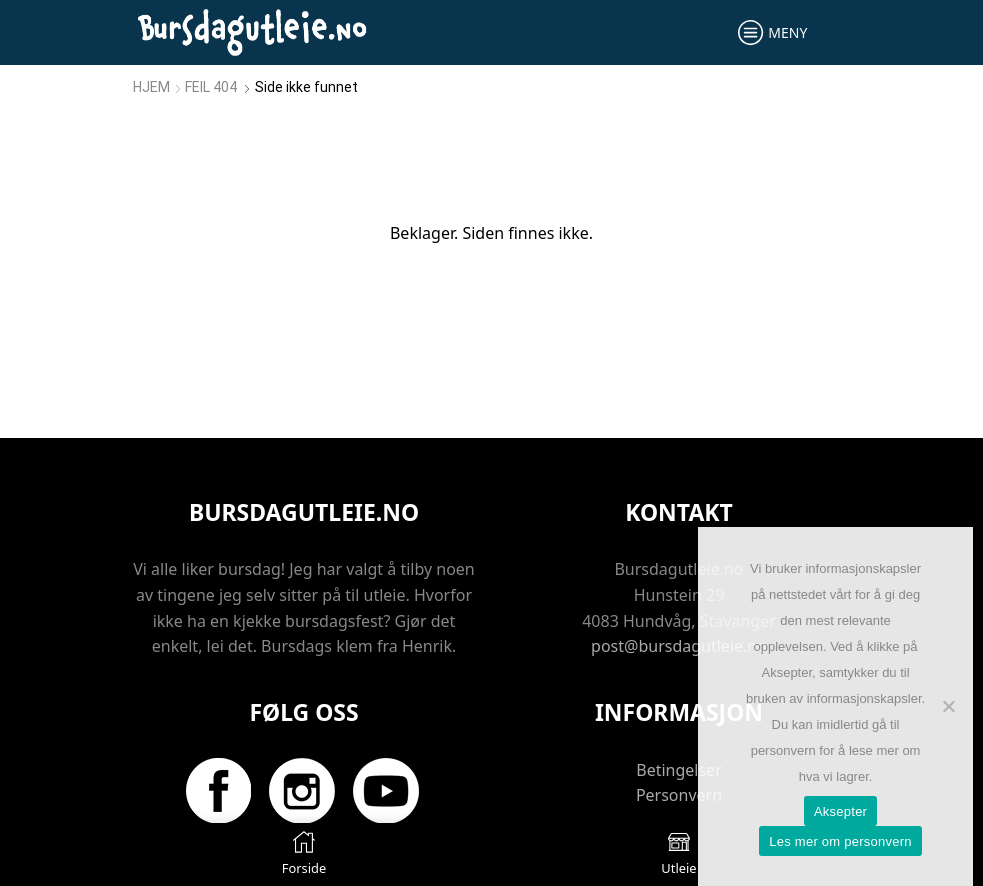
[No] (948, 706)
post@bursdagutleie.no (679, 646)
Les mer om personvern (840, 841)
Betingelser (679, 770)
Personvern (679, 795)
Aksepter (840, 811)
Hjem (151, 87)
